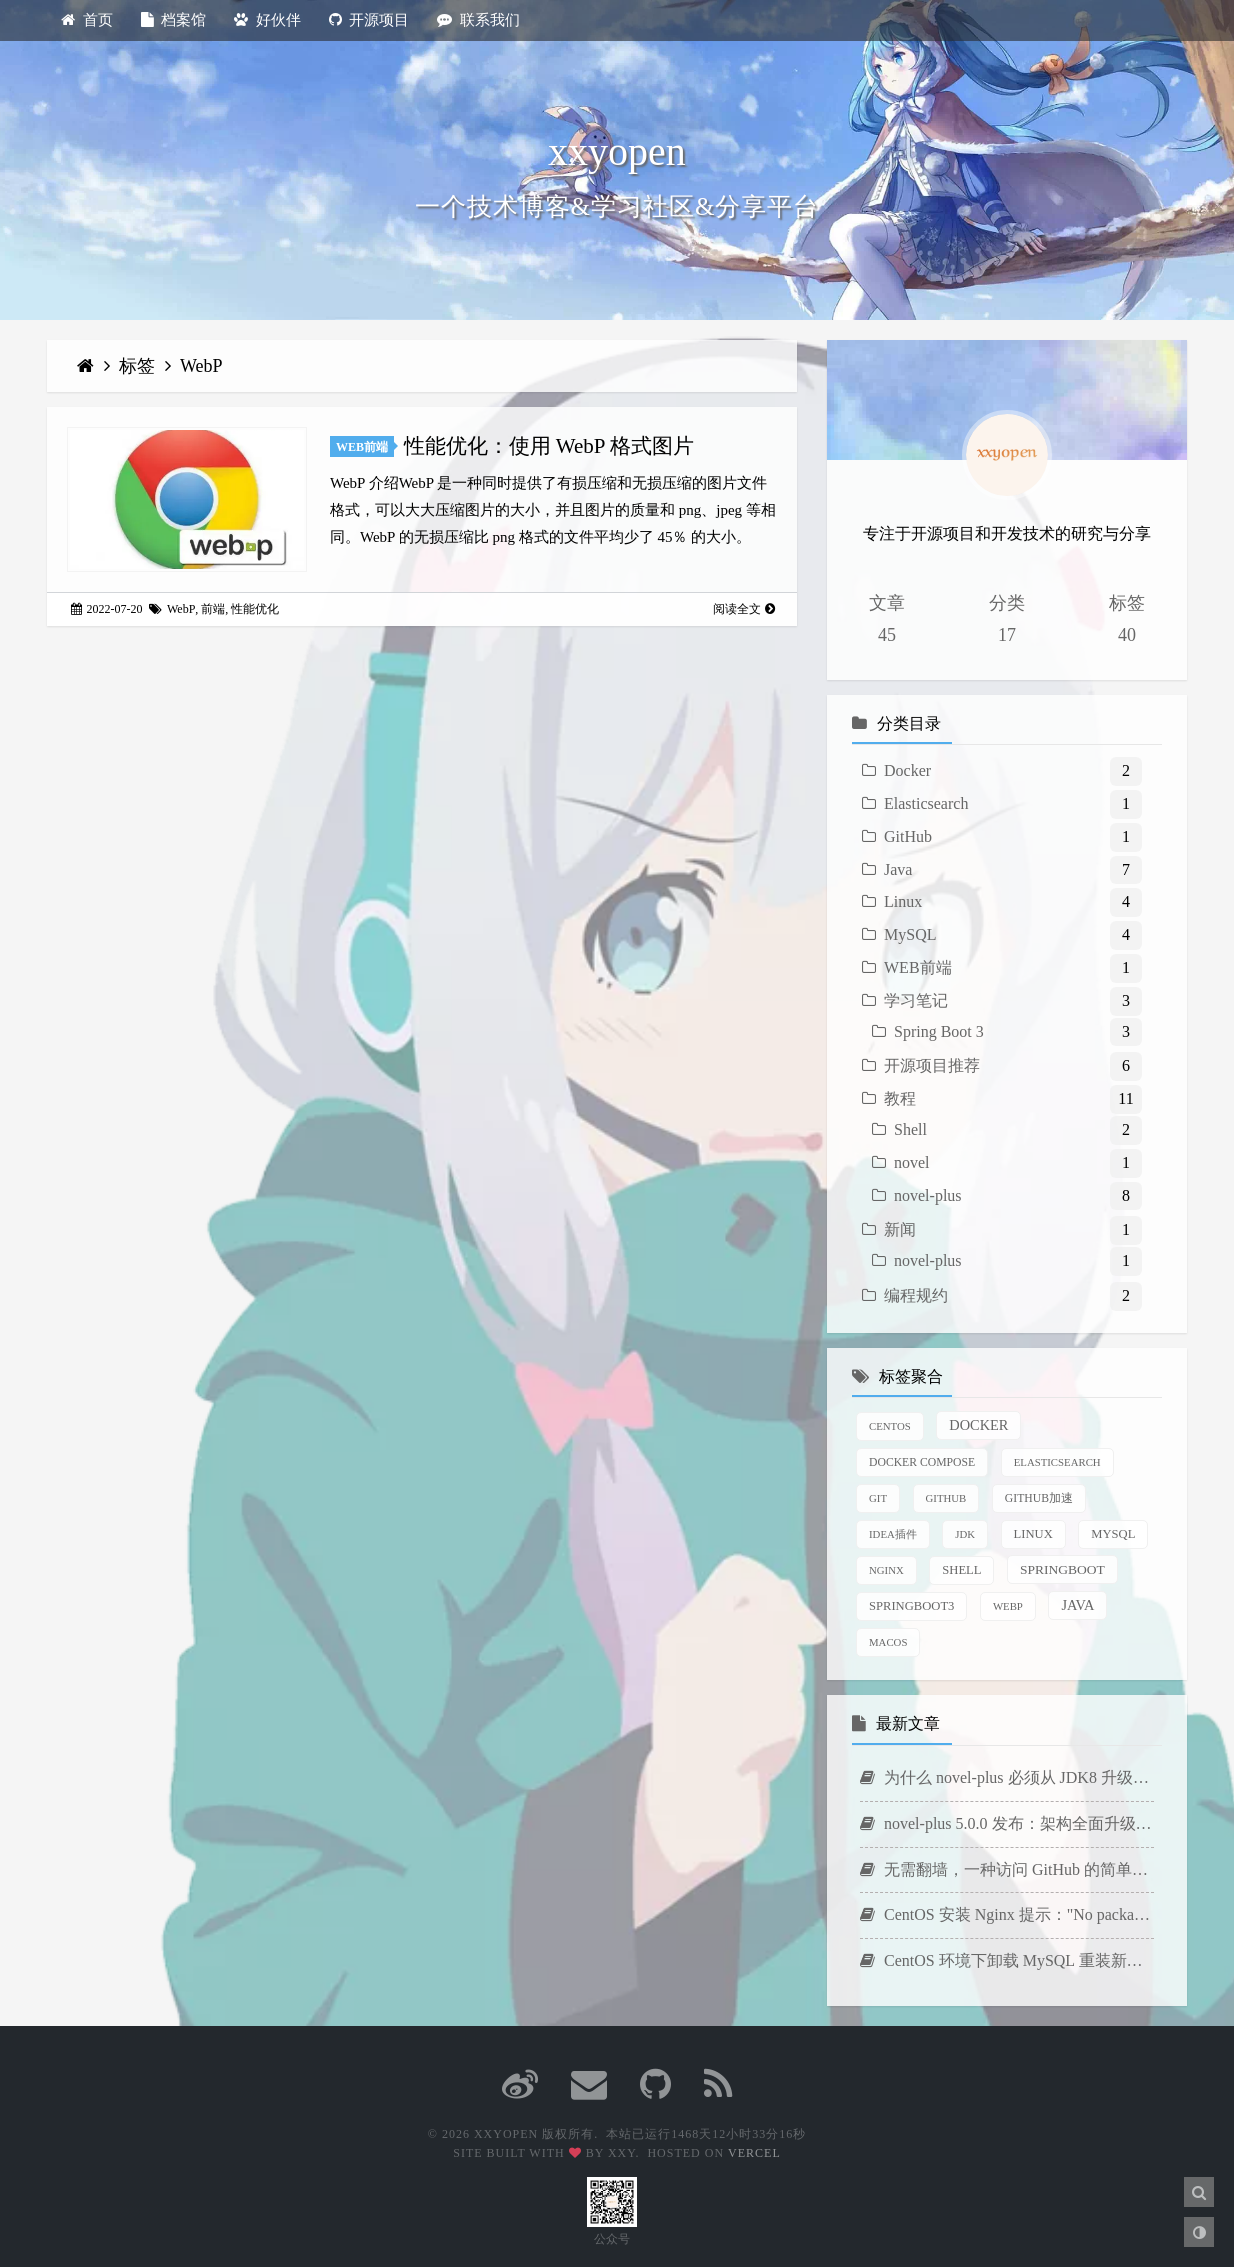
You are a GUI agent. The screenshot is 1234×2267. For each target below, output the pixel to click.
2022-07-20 (107, 609)
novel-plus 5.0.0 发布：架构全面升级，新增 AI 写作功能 (1007, 1823)
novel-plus (928, 1195)
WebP (201, 366)
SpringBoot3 (911, 1606)
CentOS (890, 1426)
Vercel (754, 2153)
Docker (907, 770)
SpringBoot (1062, 1569)
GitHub (908, 836)
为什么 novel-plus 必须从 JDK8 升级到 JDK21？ (1007, 1777)
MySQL (910, 934)
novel (912, 1162)
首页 (87, 20)
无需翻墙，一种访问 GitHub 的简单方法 (1007, 1869)
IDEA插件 (893, 1534)
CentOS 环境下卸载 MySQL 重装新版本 (1007, 1960)
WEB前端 (362, 447)
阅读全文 (744, 609)
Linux (903, 901)
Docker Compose (922, 1462)
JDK (965, 1534)
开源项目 (369, 20)
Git (878, 1498)
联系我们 (478, 20)
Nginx (886, 1570)
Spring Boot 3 (939, 1031)
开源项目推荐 (932, 1065)
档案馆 (174, 20)
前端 (213, 609)
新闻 (900, 1229)
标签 (139, 366)
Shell (910, 1129)
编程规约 (916, 1295)
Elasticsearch (926, 803)
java (1077, 1605)
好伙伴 (267, 20)
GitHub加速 (1039, 1498)
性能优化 (255, 609)
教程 (900, 1098)
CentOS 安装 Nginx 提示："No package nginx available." (1007, 1914)
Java (898, 869)
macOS (888, 1642)
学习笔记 (916, 1000)
